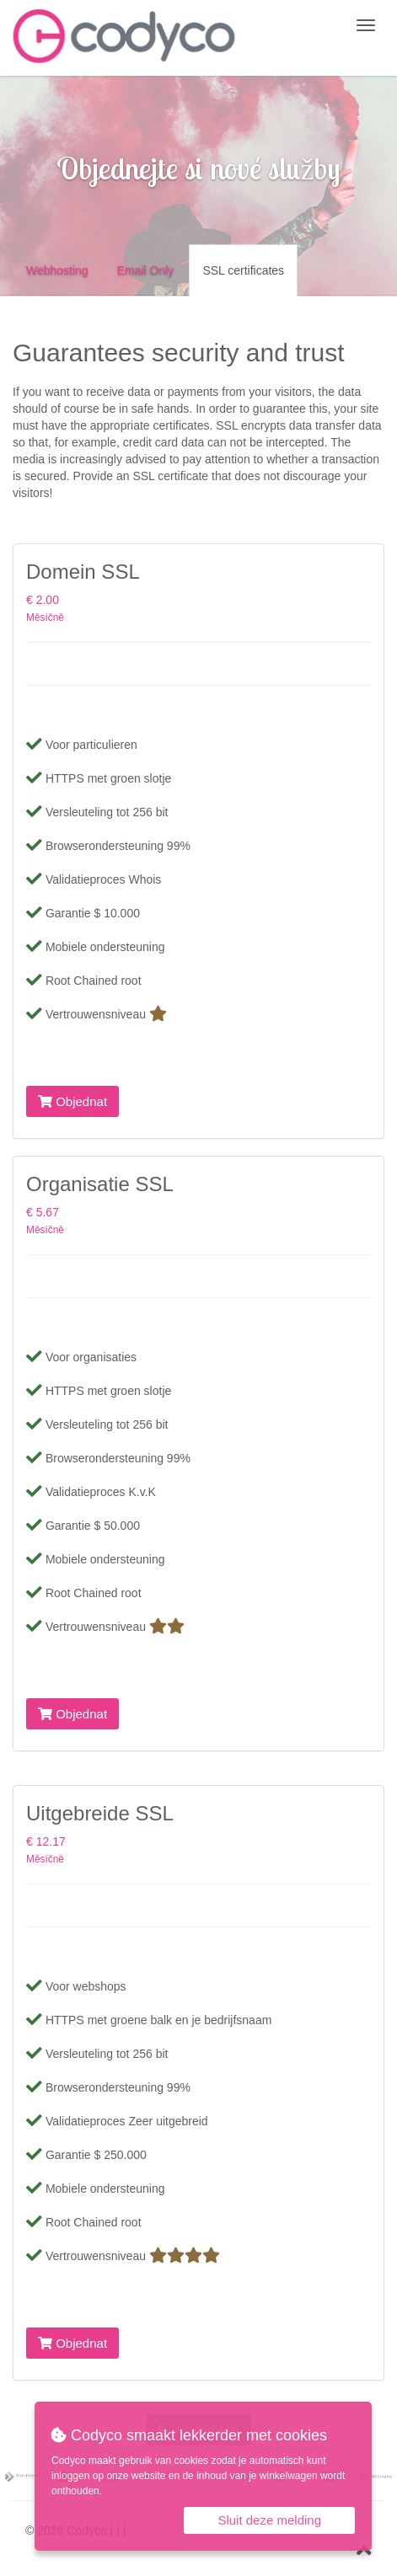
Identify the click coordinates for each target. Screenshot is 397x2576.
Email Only (145, 270)
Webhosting (57, 270)
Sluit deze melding (269, 2520)
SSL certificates (243, 270)
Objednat (72, 1101)
